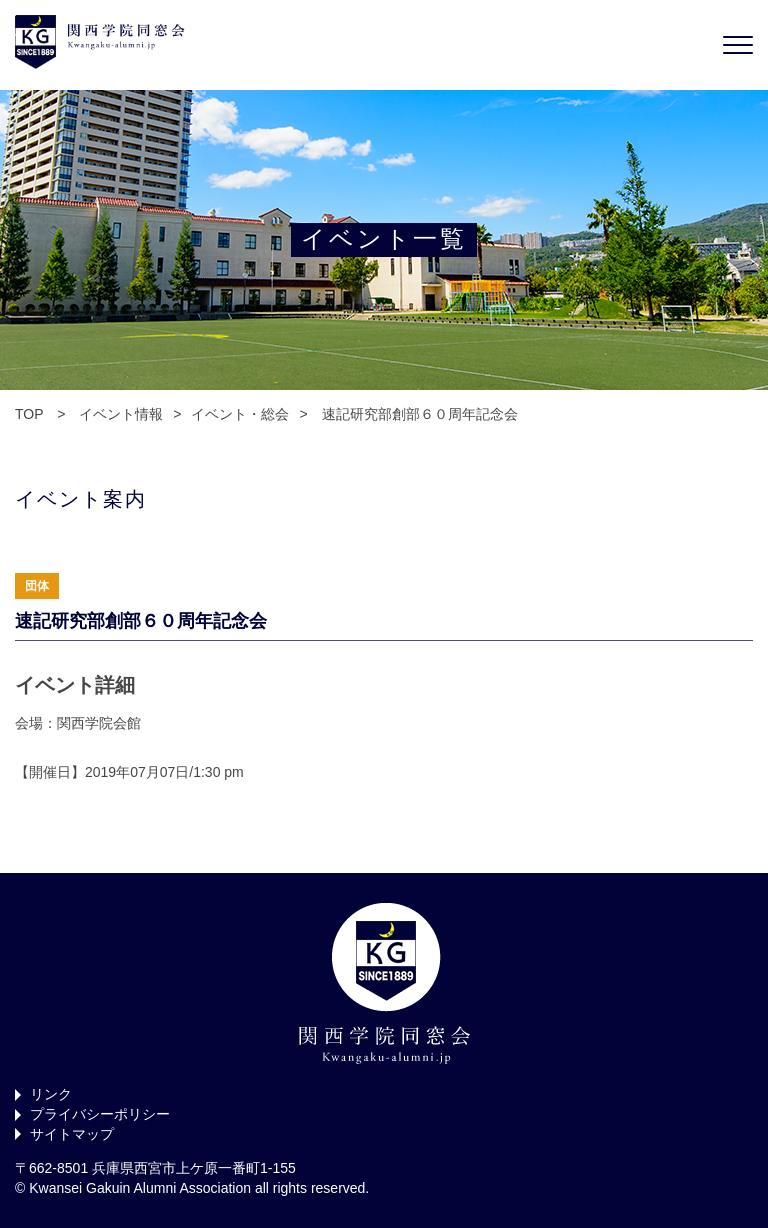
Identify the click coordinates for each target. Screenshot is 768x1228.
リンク (51, 1094)
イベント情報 (121, 414)
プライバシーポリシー (100, 1114)
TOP (29, 414)
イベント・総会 (240, 414)
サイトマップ (72, 1134)
